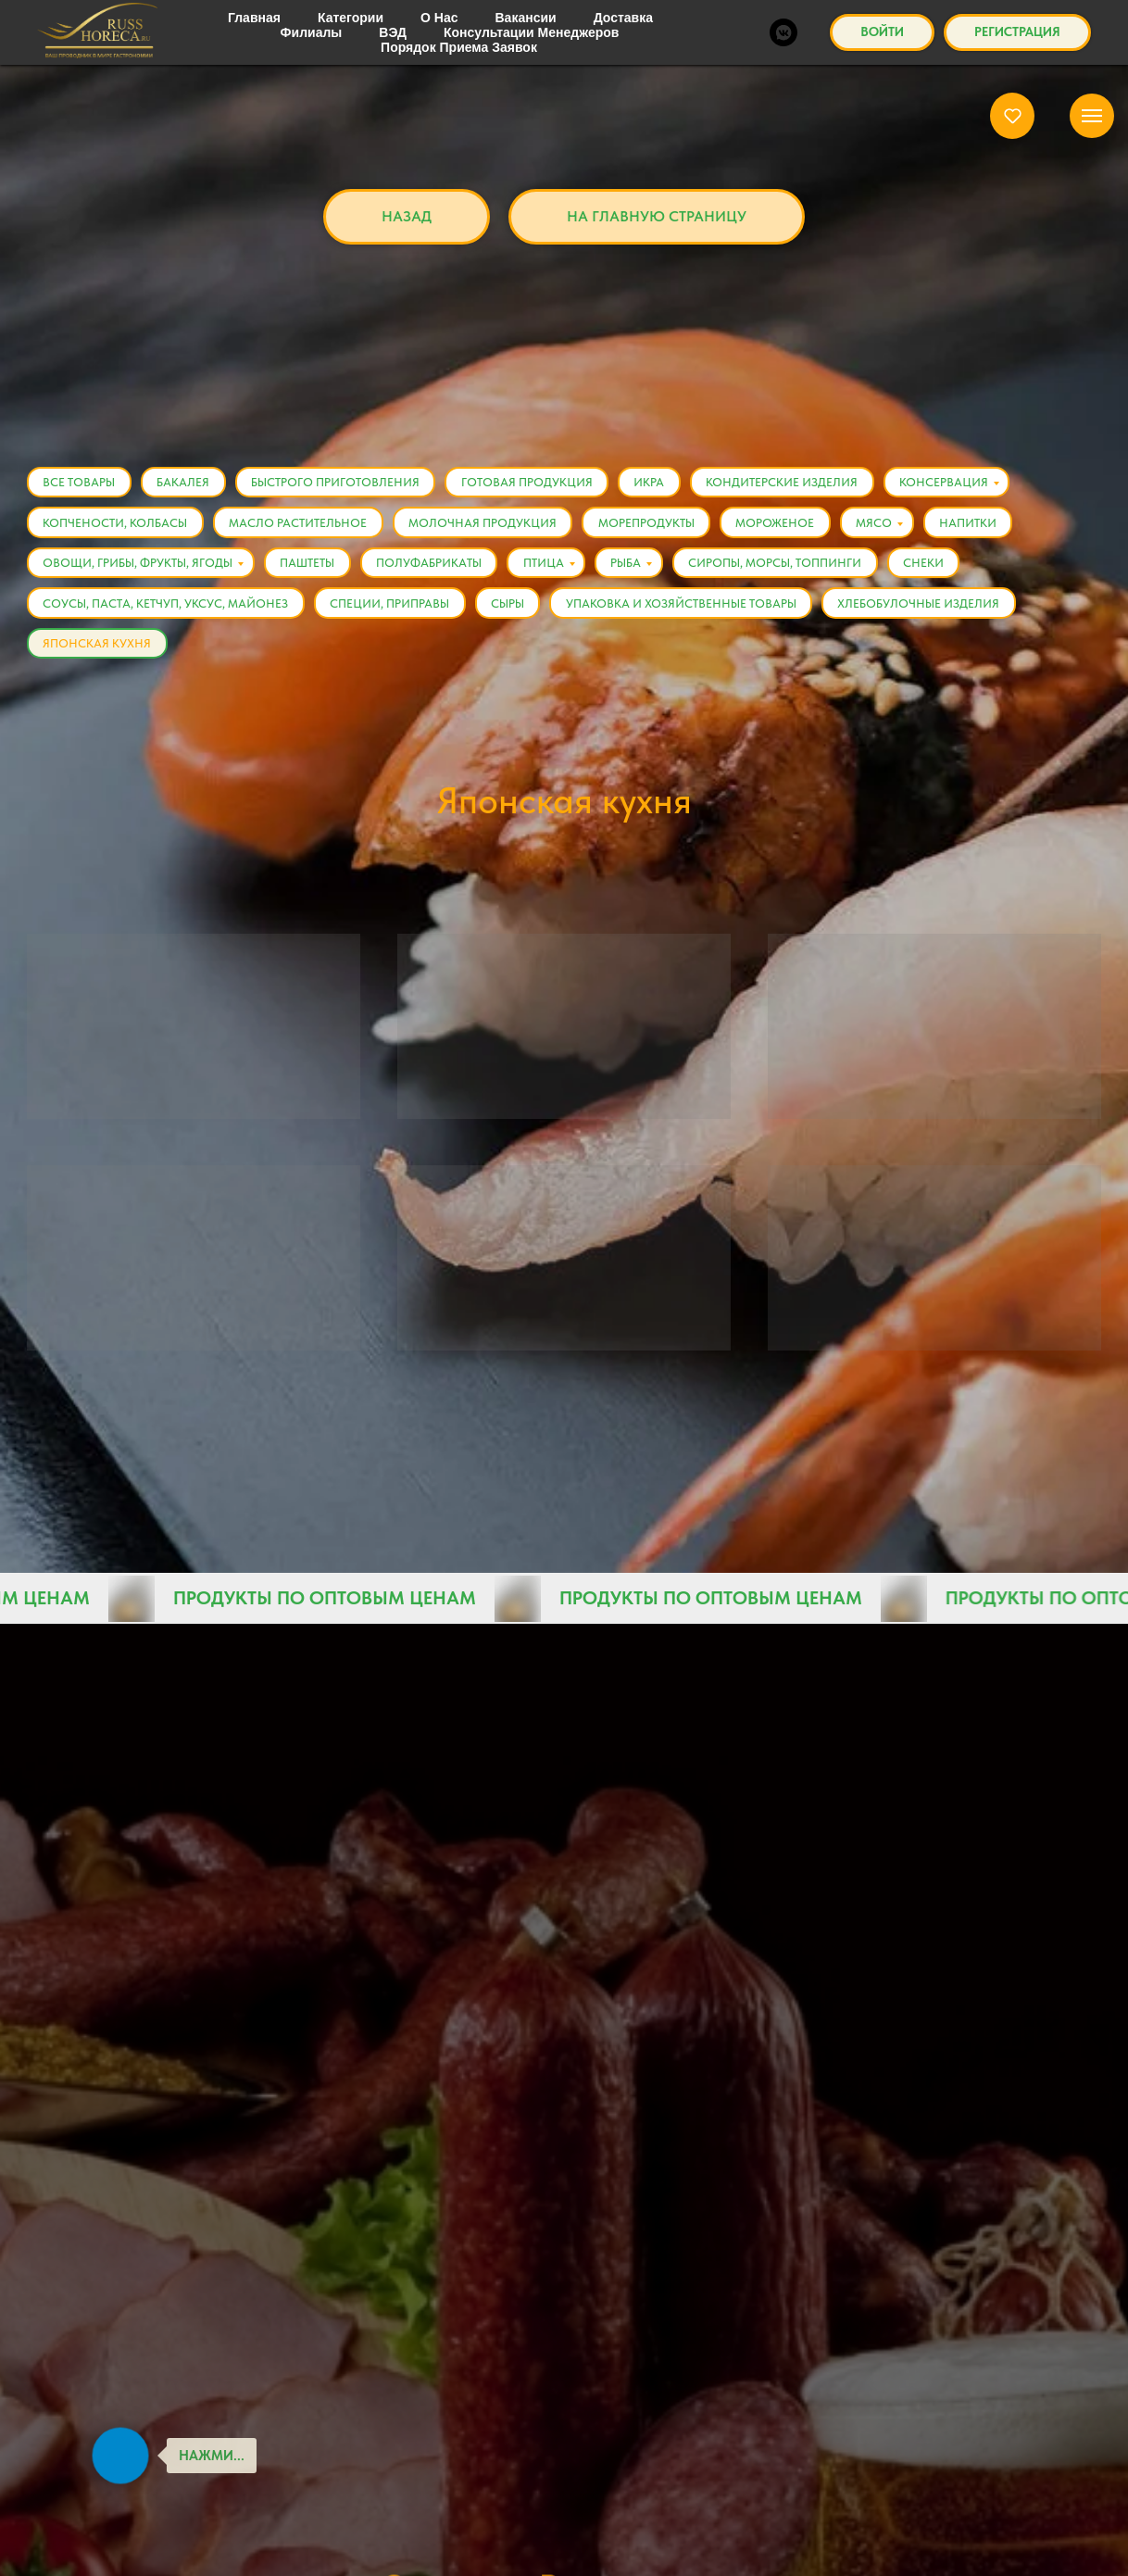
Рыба (648, 571)
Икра (671, 484)
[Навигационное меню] (1092, 115)
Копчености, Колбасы (117, 527)
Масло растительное (305, 527)
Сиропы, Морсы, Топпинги (801, 571)
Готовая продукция (543, 484)
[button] (1012, 115)
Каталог (417, 50)
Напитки (999, 527)
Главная (309, 50)
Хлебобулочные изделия (940, 615)
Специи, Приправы (397, 615)
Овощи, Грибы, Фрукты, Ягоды (140, 571)
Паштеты (314, 571)
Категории (533, 50)
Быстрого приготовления (347, 484)
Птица (560, 571)
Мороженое (797, 527)
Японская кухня (806, 50)
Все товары (660, 50)
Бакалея (190, 484)
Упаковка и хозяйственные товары (698, 615)
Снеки (954, 571)
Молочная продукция (494, 527)
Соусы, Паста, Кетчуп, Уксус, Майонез (168, 615)
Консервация (975, 484)
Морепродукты (663, 527)
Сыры (519, 615)
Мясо (901, 527)
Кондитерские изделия (808, 484)
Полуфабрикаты (441, 571)
